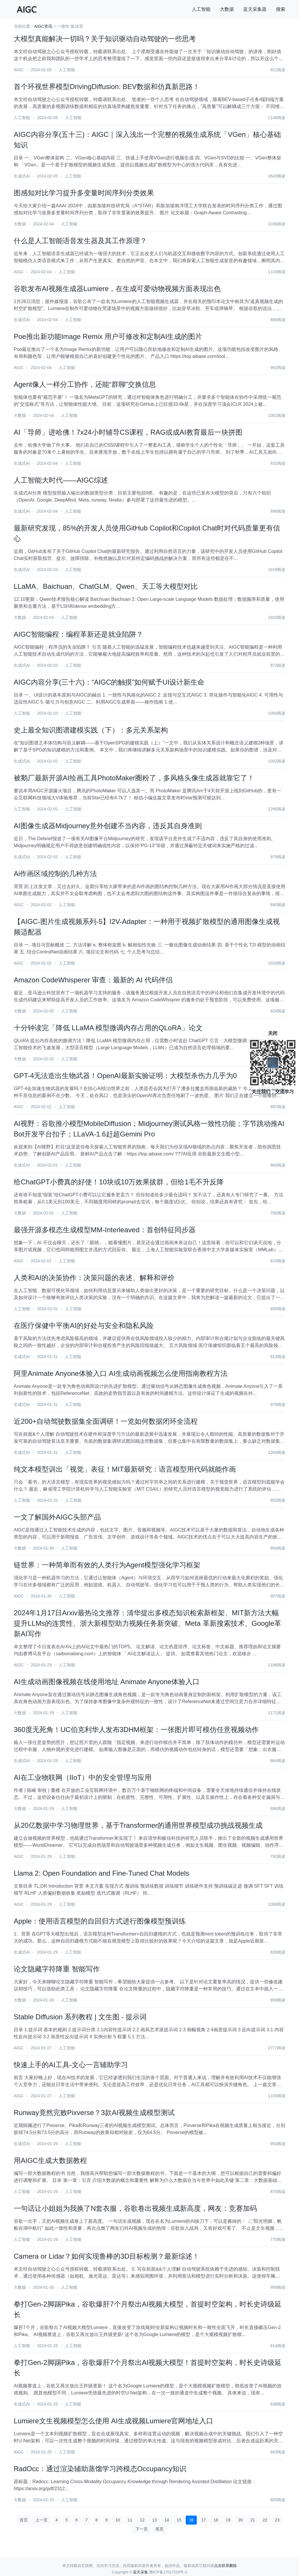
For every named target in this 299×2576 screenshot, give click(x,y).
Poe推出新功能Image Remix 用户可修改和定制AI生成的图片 (108, 336)
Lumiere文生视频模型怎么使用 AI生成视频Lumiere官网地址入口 (113, 2421)
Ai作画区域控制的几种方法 (55, 874)
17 (203, 2520)
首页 (24, 2520)
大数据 (227, 9)
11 (130, 2520)
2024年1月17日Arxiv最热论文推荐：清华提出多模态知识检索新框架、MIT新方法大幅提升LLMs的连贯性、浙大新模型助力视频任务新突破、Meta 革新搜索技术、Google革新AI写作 (147, 1623)
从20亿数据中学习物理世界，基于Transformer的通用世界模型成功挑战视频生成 (138, 1825)
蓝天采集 (140, 2572)
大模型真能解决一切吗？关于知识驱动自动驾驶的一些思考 (105, 39)
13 (154, 2520)
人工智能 (201, 9)
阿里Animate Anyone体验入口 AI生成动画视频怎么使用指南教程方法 (120, 1373)
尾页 (159, 2529)
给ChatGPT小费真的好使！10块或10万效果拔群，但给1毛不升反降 (119, 1182)
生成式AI (22, 176)
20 (240, 2520)
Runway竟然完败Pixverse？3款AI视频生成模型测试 (94, 2113)
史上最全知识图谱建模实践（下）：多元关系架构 (91, 730)
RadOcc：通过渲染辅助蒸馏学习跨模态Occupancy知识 (100, 2469)
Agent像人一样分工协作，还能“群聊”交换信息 (85, 384)
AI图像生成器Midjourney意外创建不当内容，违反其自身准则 (108, 826)
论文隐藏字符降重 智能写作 (57, 1969)
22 (265, 2520)
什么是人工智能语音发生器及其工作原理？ (80, 241)
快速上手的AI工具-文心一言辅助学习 (71, 2065)
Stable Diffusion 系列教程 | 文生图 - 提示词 (80, 2017)
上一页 (41, 2520)
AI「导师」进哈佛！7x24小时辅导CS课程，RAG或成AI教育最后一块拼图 (128, 432)
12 (142, 2520)
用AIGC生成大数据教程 (50, 2160)
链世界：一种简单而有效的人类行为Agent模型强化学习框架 (107, 1565)
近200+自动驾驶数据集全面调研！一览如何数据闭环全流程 (106, 1421)
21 (253, 2520)
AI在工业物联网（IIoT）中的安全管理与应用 (83, 1777)
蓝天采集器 (255, 9)
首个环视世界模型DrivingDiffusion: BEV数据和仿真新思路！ (107, 86)
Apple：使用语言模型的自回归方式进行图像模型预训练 (100, 1921)
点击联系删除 (225, 2565)
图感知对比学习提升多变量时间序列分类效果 (84, 193)
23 (277, 2520)
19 (228, 2520)
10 (117, 2520)
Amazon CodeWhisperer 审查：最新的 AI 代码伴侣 (93, 980)
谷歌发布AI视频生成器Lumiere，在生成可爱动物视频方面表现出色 (117, 289)
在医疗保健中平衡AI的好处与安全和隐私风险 (84, 1325)
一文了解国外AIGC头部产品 (57, 1517)
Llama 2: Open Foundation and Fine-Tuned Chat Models (101, 1873)
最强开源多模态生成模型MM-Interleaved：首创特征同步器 (105, 1230)
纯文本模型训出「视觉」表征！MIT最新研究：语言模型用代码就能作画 (125, 1469)
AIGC (19, 69)
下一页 (141, 2529)
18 (215, 2520)
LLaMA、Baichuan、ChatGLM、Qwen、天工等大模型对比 (106, 586)
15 (179, 2520)
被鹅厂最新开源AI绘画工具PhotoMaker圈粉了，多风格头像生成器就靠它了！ (134, 778)
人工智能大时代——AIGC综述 (61, 480)
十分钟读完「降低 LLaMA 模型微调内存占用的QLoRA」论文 (108, 1028)
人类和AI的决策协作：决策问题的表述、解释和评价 (94, 1278)
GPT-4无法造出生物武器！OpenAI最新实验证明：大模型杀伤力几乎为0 (125, 1076)
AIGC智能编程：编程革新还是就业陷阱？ (78, 634)
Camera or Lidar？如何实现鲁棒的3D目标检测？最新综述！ (106, 2256)
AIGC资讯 (43, 26)
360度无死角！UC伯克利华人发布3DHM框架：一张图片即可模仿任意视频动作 (136, 1729)
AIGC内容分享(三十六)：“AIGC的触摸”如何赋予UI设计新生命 (109, 682)
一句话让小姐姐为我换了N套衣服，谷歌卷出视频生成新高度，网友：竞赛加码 (135, 2208)
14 (166, 2520)
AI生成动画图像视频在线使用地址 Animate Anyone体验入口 (106, 1682)
